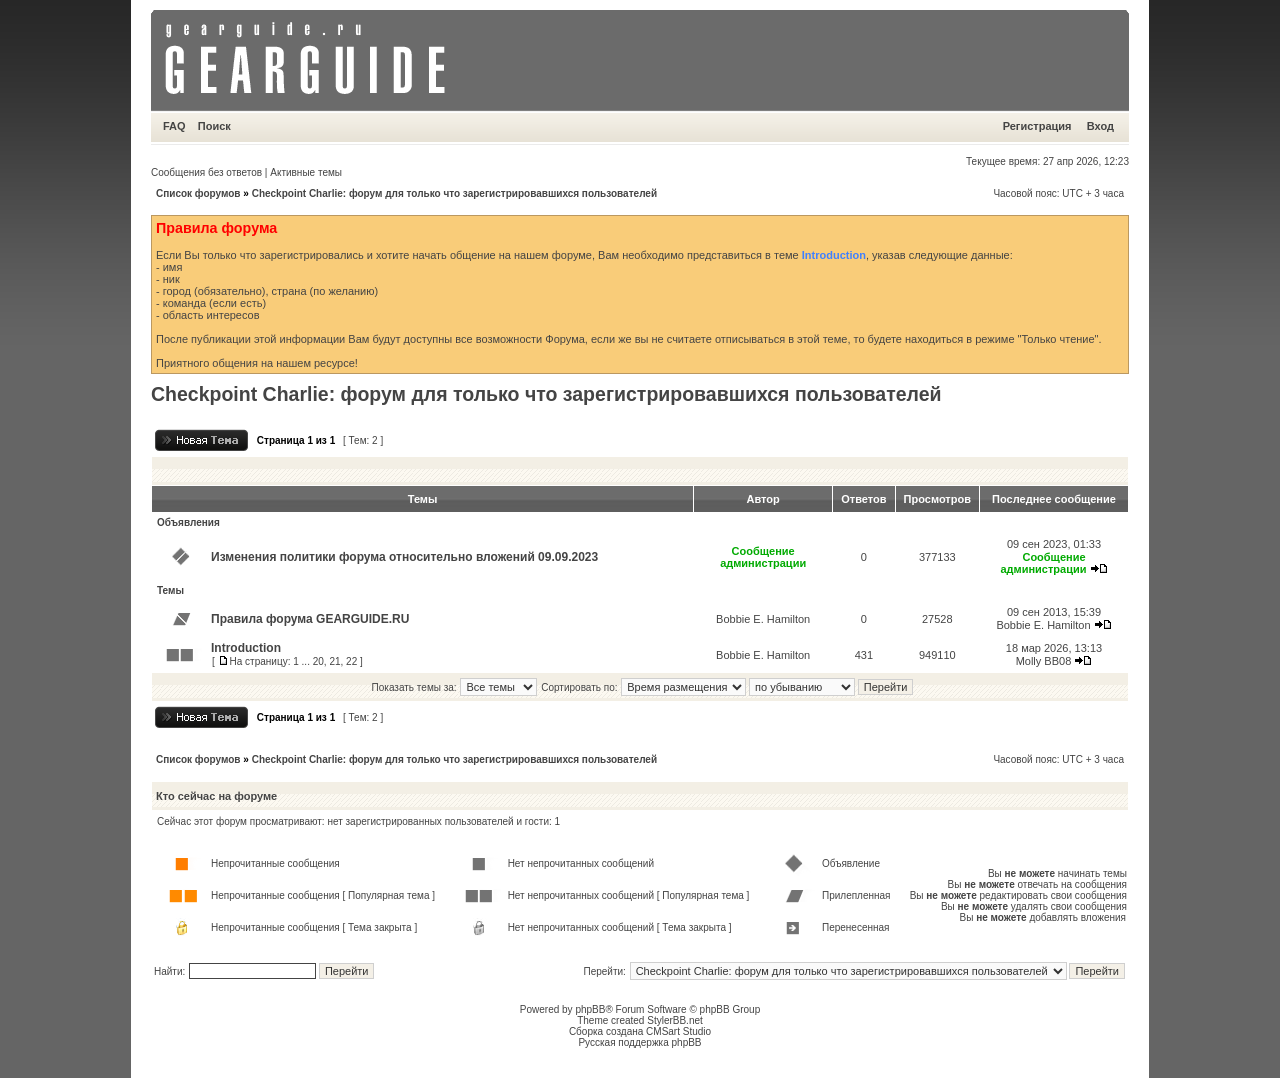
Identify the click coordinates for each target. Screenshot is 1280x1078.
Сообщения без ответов (206, 172)
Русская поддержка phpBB (639, 1042)
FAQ (174, 126)
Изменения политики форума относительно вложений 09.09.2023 (404, 557)
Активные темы (306, 172)
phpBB (590, 1009)
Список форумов (198, 193)
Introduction (834, 255)
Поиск (214, 126)
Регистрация (1037, 126)
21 (334, 661)
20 (318, 661)
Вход (1100, 126)
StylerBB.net (675, 1020)
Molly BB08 (1044, 661)
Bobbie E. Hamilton (763, 619)
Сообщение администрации (763, 557)
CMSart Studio (678, 1031)
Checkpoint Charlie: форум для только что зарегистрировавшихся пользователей (454, 193)
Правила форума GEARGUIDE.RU (310, 619)
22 (351, 661)
